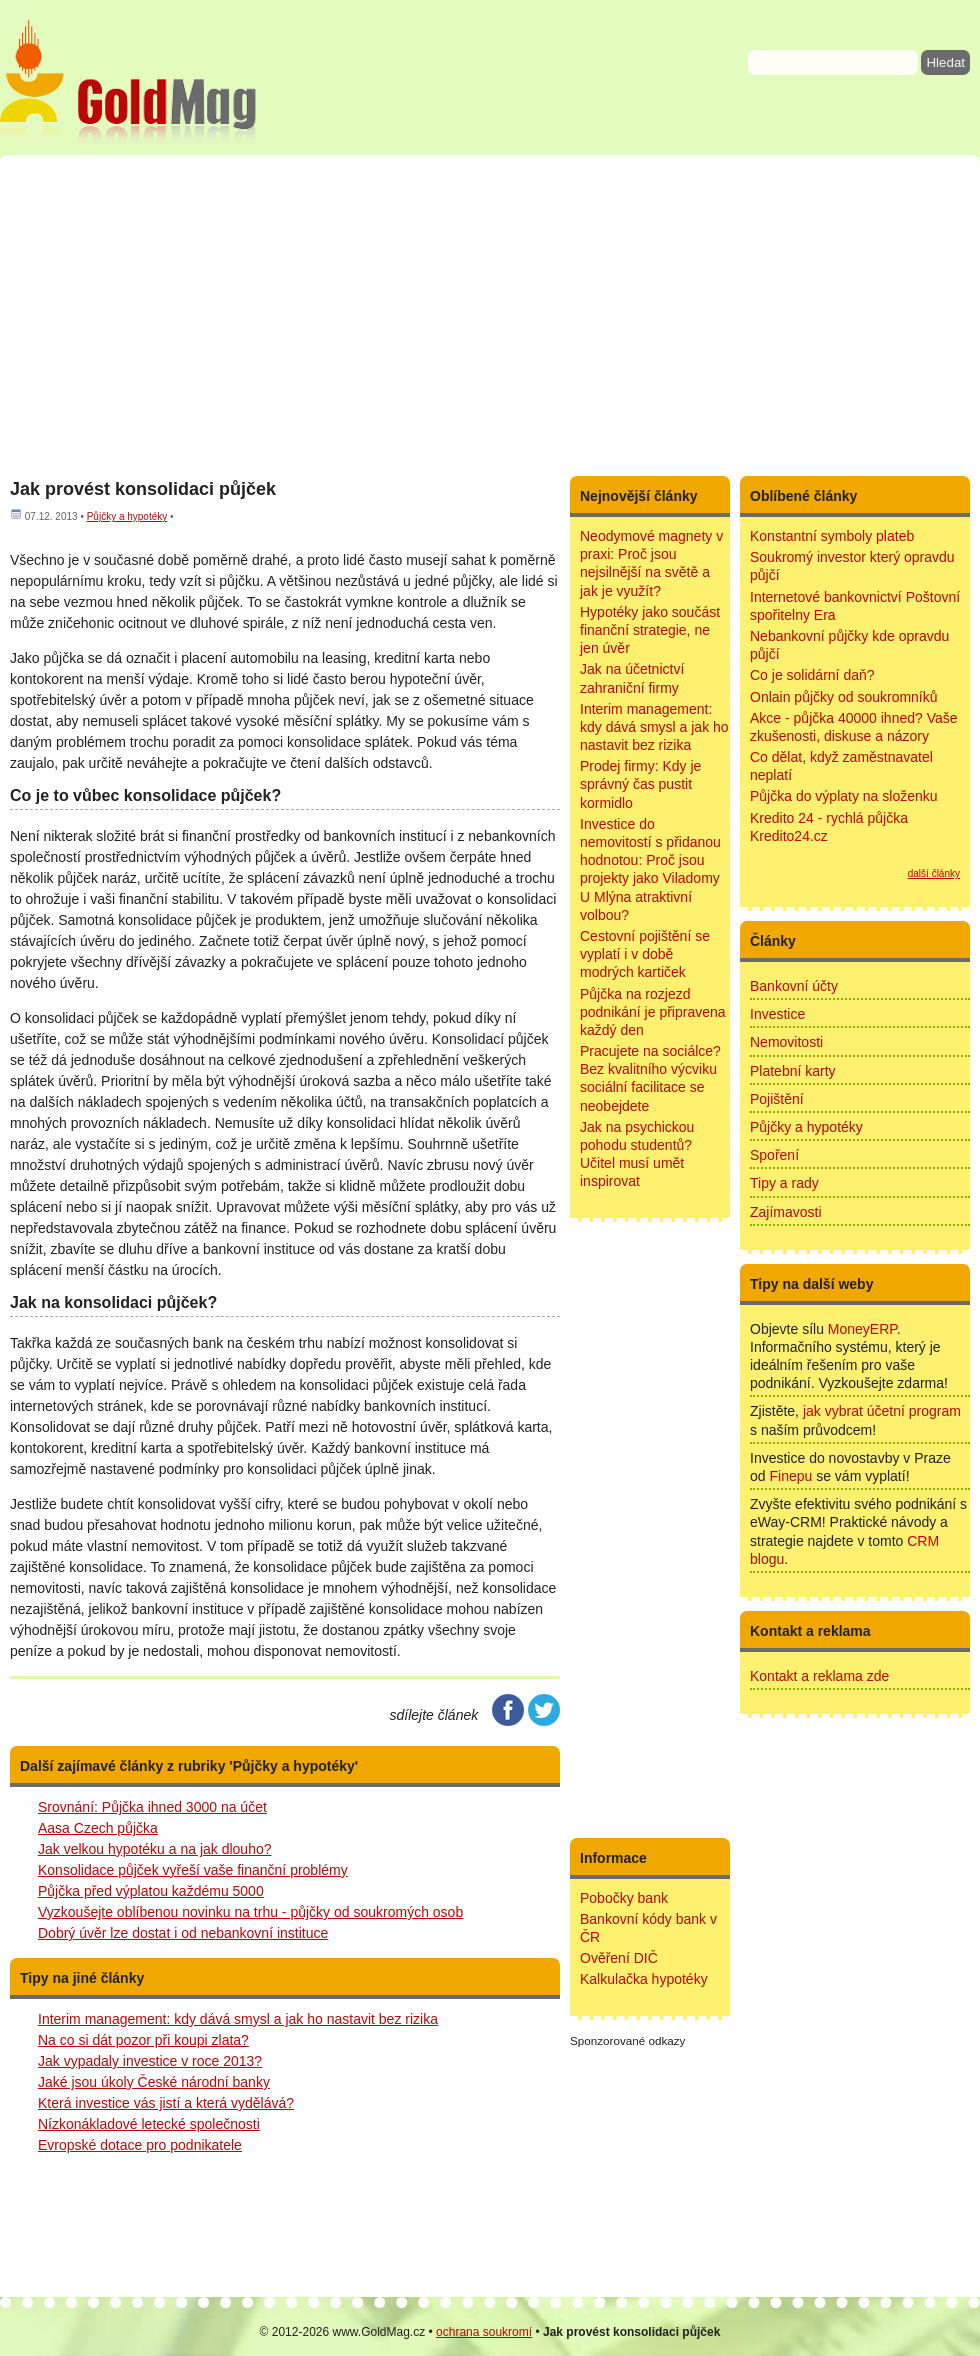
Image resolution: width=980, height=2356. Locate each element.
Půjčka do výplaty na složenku (844, 796)
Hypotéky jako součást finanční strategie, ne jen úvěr (650, 630)
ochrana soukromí (484, 2332)
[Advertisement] (490, 315)
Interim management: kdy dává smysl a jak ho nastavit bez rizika (238, 2019)
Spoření (774, 1155)
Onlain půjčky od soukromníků (844, 697)
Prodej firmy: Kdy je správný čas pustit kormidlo (640, 784)
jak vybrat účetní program (882, 1411)
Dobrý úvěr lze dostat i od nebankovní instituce (183, 1933)
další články (934, 873)
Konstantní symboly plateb (832, 536)
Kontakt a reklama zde (819, 1676)
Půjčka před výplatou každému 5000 (151, 1891)
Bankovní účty (794, 986)
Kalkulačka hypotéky (644, 1979)
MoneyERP (862, 1329)
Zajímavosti (786, 1212)
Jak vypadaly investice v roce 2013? (150, 2061)
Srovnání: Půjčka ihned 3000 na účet (152, 1807)
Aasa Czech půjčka (98, 1828)
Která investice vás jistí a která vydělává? (166, 2103)
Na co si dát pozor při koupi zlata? (143, 2040)
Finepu (790, 1476)
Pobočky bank (624, 1898)
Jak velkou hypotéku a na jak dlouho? (155, 1849)
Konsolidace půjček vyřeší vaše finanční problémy (193, 1870)
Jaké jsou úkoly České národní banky (154, 2082)
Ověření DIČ (619, 1958)
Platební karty (793, 1071)
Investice (777, 1014)
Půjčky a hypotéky (127, 516)
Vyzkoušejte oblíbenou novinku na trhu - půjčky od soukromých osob (250, 1912)
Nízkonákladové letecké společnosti (149, 2124)
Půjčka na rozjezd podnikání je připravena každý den (653, 1012)
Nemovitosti (786, 1042)
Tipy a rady (784, 1183)
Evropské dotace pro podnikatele (140, 2145)
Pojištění (777, 1099)
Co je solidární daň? (812, 675)
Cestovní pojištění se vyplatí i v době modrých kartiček (645, 954)
